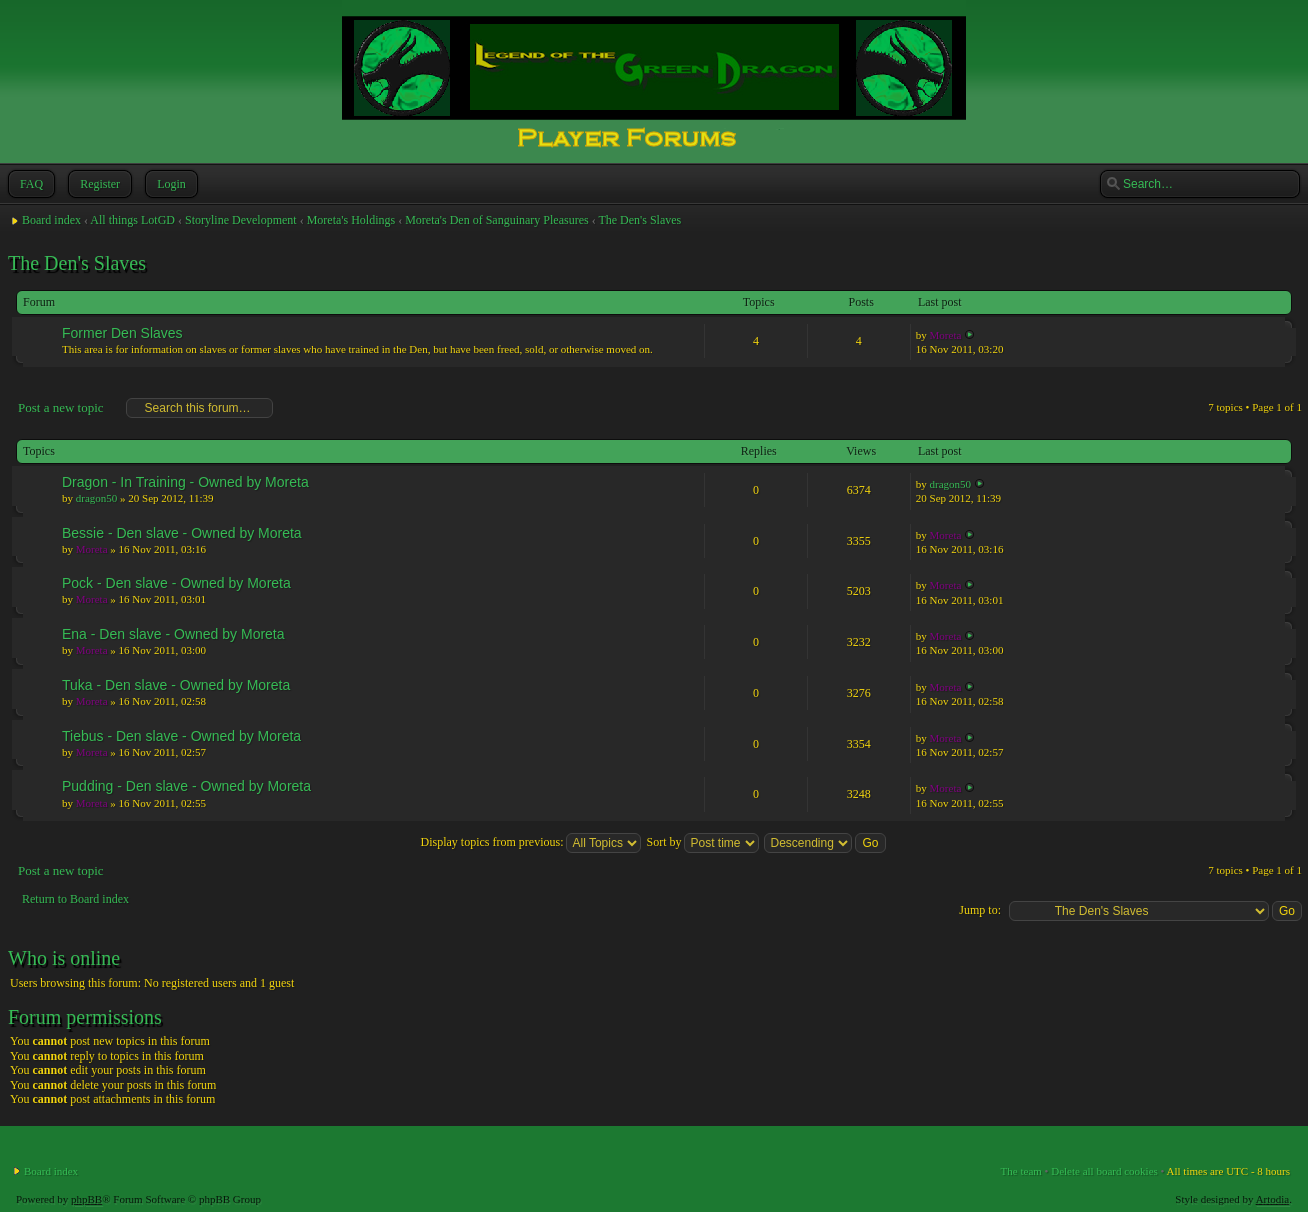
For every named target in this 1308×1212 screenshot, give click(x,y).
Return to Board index (75, 899)
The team (1021, 1171)
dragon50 (97, 498)
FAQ (29, 184)
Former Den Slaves (122, 333)
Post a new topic (60, 408)
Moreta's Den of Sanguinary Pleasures (496, 220)
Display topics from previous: (530, 842)
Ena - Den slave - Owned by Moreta (173, 634)
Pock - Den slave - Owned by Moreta (176, 583)
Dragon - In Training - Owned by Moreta (185, 482)
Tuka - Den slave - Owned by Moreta (176, 685)
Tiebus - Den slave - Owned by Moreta (181, 736)
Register (98, 184)
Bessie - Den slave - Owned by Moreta (182, 533)
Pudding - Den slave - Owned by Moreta (186, 786)
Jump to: (980, 910)
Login (169, 184)
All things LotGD (132, 220)
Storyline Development (241, 220)
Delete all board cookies (1104, 1171)
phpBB (86, 1199)
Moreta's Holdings (351, 220)
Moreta (946, 335)
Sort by (702, 842)
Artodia (1273, 1199)
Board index (51, 220)
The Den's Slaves (639, 220)
